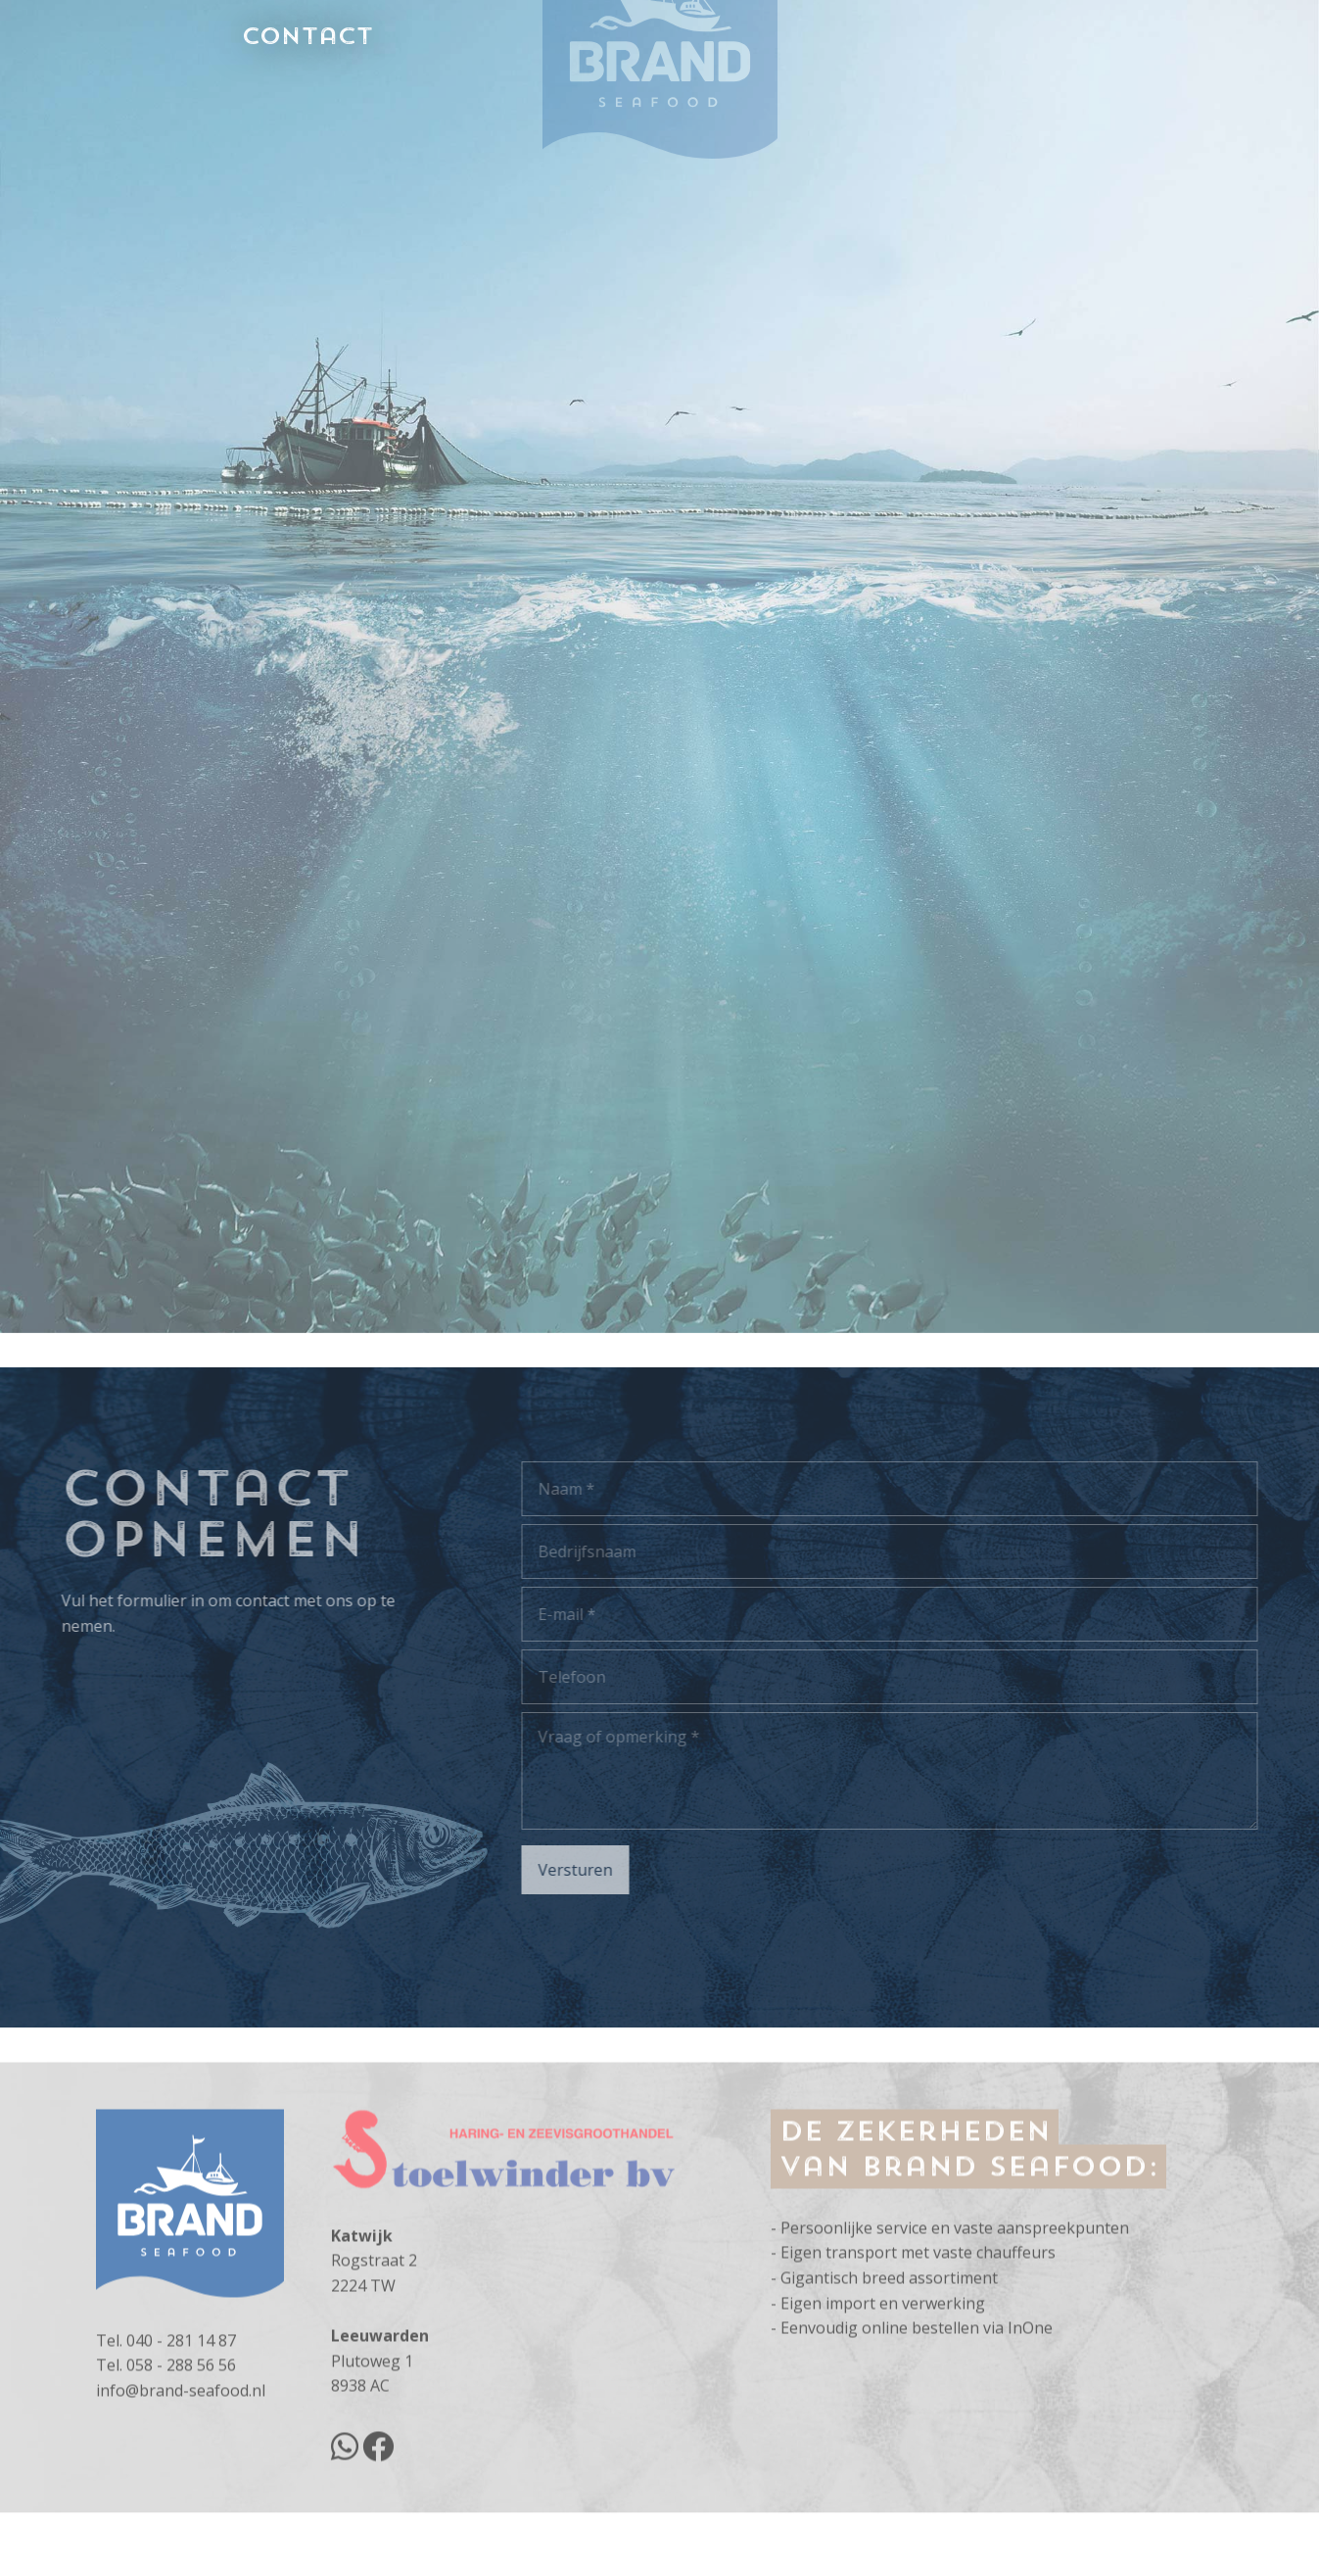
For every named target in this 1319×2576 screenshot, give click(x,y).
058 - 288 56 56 (181, 2427)
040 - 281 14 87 (181, 2402)
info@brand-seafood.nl (180, 2452)
